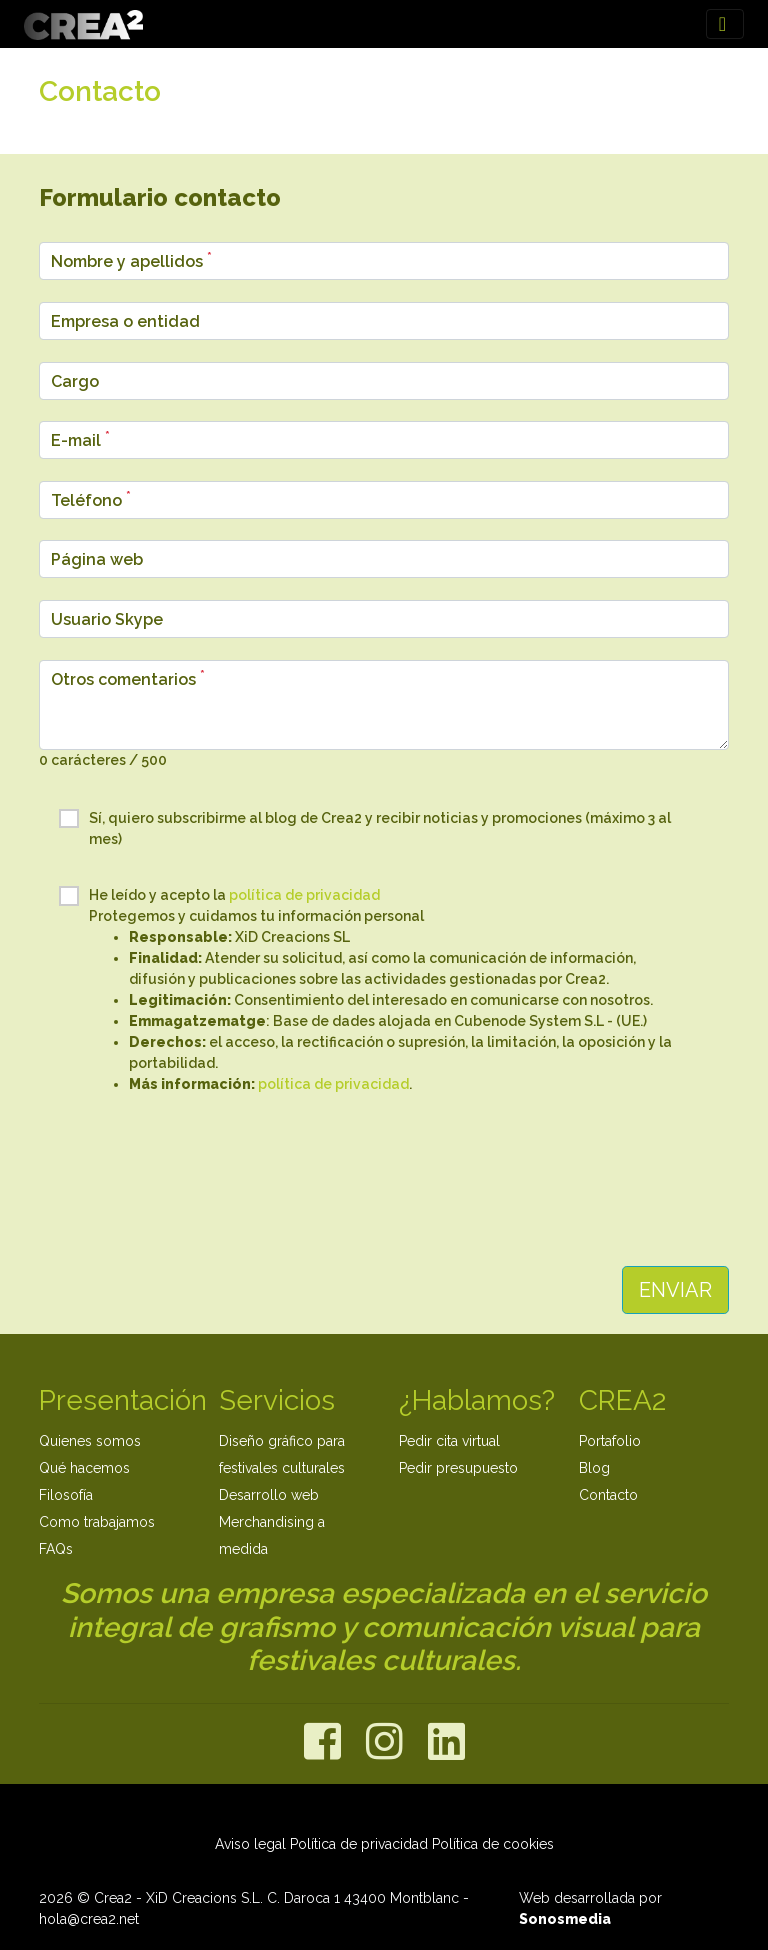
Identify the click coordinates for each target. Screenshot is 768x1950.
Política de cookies (493, 1844)
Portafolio (610, 1441)
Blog (594, 1468)
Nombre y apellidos (131, 260)
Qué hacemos (84, 1468)
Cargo (75, 381)
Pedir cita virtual (449, 1441)
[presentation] (384, 1179)
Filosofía (66, 1495)
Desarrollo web (269, 1495)
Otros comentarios (128, 678)
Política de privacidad (359, 1844)
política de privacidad (304, 895)
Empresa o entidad (125, 321)
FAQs (56, 1549)
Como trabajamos (97, 1522)
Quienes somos (90, 1441)
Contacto (608, 1495)
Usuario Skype (107, 619)
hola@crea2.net (89, 1919)
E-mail (80, 439)
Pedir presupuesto (458, 1468)
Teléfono (91, 499)
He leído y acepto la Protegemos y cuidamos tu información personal (374, 991)
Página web (97, 559)
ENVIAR (675, 1290)
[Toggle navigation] (725, 24)
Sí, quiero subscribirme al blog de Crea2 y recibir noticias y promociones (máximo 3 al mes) (365, 828)
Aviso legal (250, 1844)
